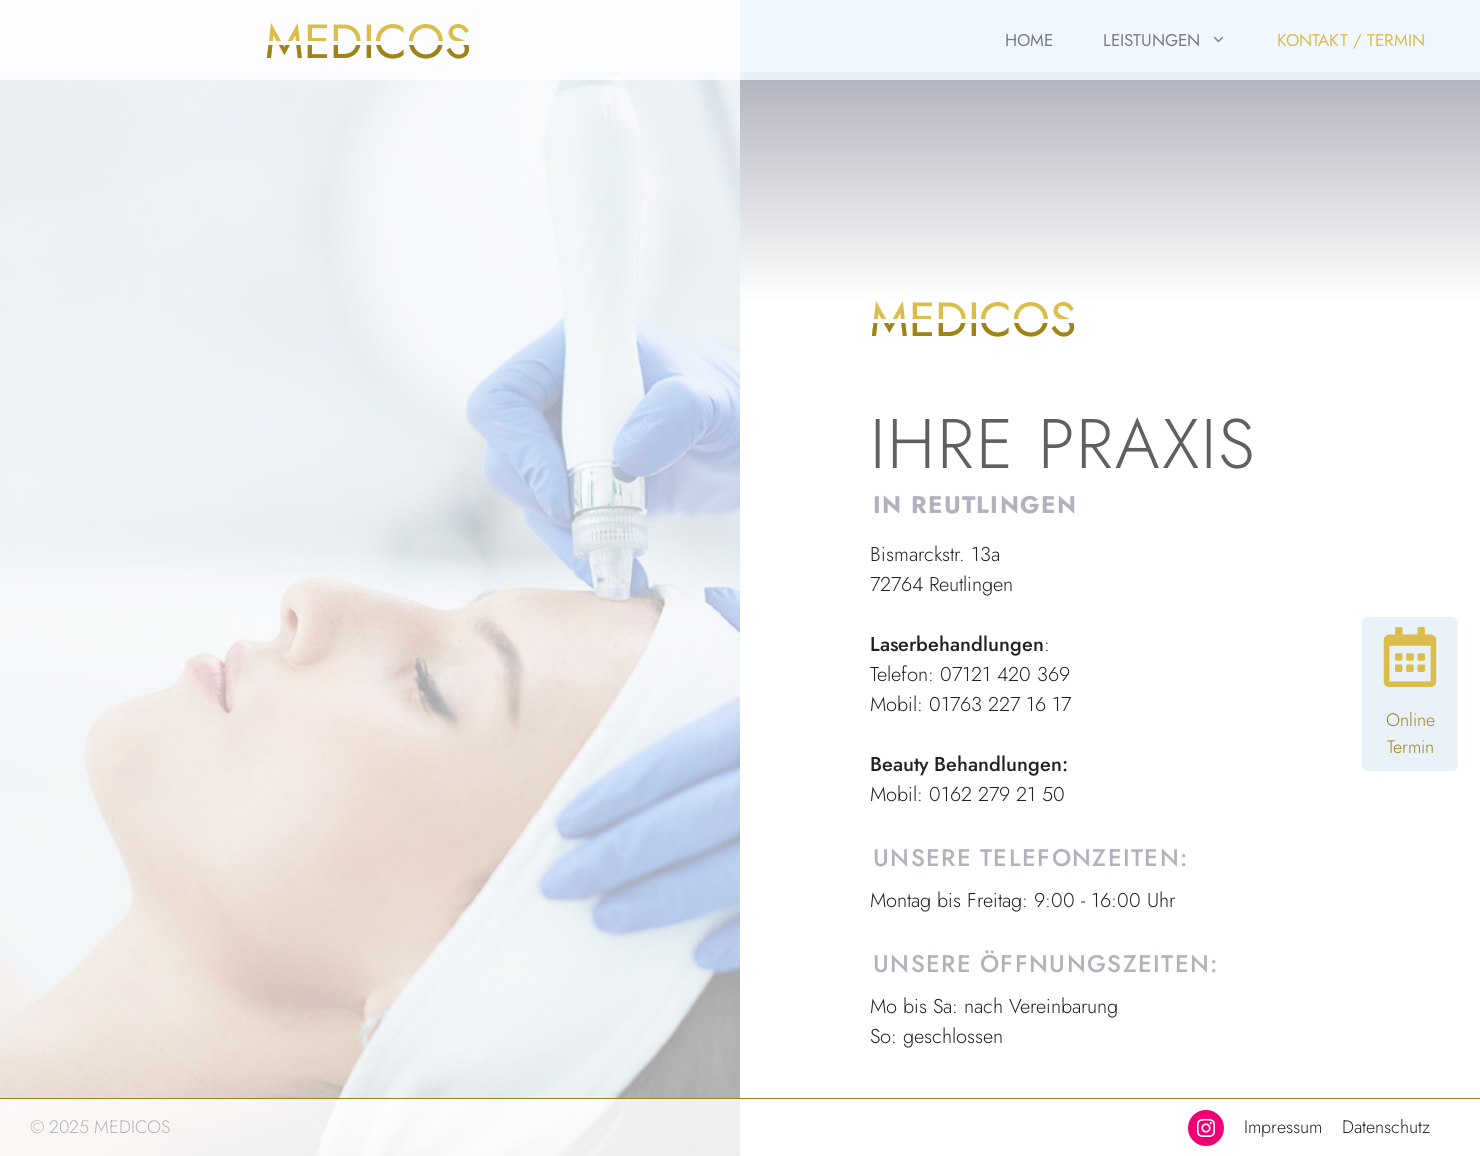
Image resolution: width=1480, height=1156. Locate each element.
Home (1029, 40)
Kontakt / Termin (1351, 40)
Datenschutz (1386, 1127)
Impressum (1283, 1127)
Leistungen (1177, 40)
